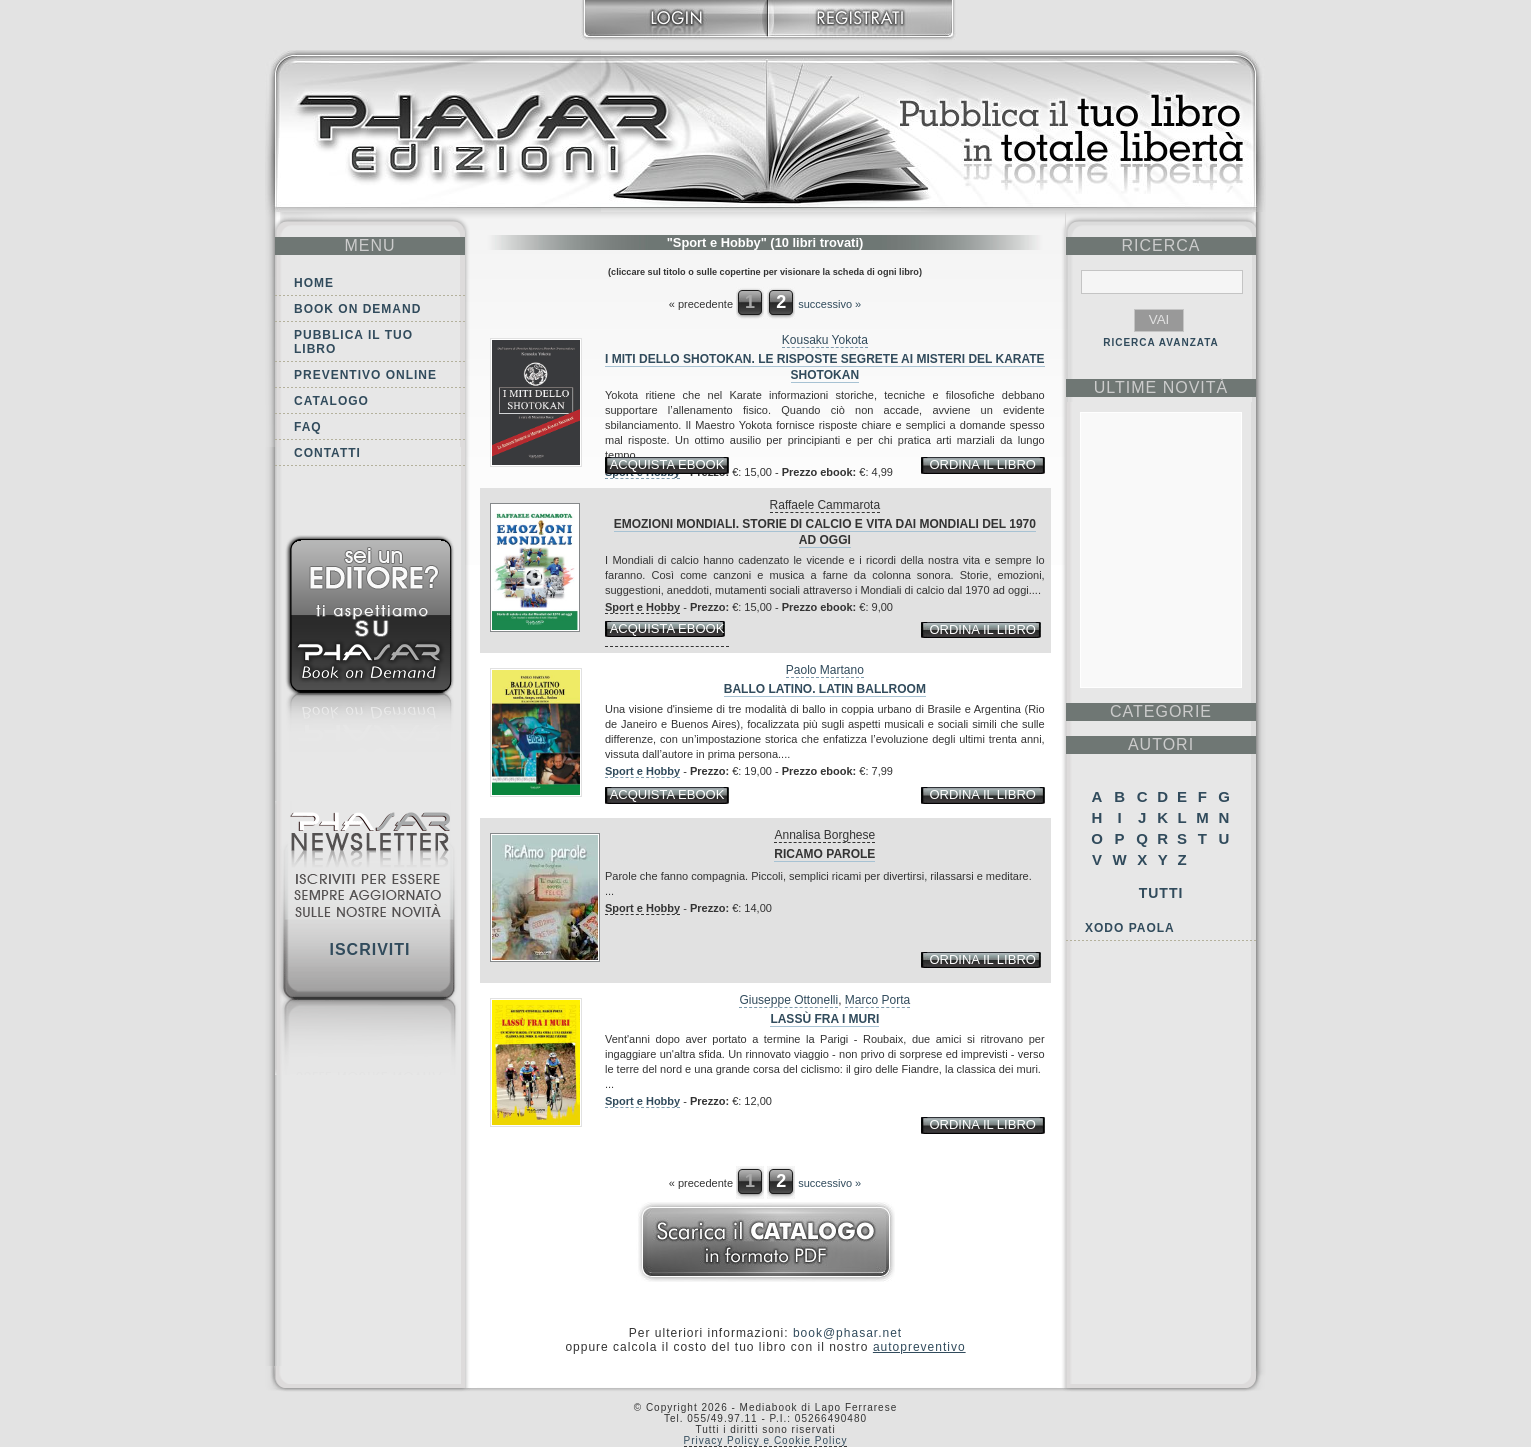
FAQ (308, 427)
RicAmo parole (824, 854)
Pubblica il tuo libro (353, 342)
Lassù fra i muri (824, 1019)
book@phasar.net (847, 1333)
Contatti (327, 453)
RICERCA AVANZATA (1161, 342)
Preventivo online (365, 375)
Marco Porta (877, 1000)
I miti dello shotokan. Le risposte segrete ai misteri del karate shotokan (825, 367)
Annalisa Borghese (824, 835)
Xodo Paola (1130, 928)
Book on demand (357, 309)
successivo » (829, 304)
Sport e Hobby (642, 607)
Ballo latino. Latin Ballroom (825, 689)
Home (314, 283)
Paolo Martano (825, 670)
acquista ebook (667, 464)
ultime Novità (1161, 387)
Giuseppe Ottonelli (788, 1000)
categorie (1161, 711)
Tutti (1161, 893)
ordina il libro (982, 464)
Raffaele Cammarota (825, 505)
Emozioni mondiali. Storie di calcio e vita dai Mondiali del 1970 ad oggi (825, 532)
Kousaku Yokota (825, 340)
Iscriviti (369, 949)
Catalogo (331, 401)
